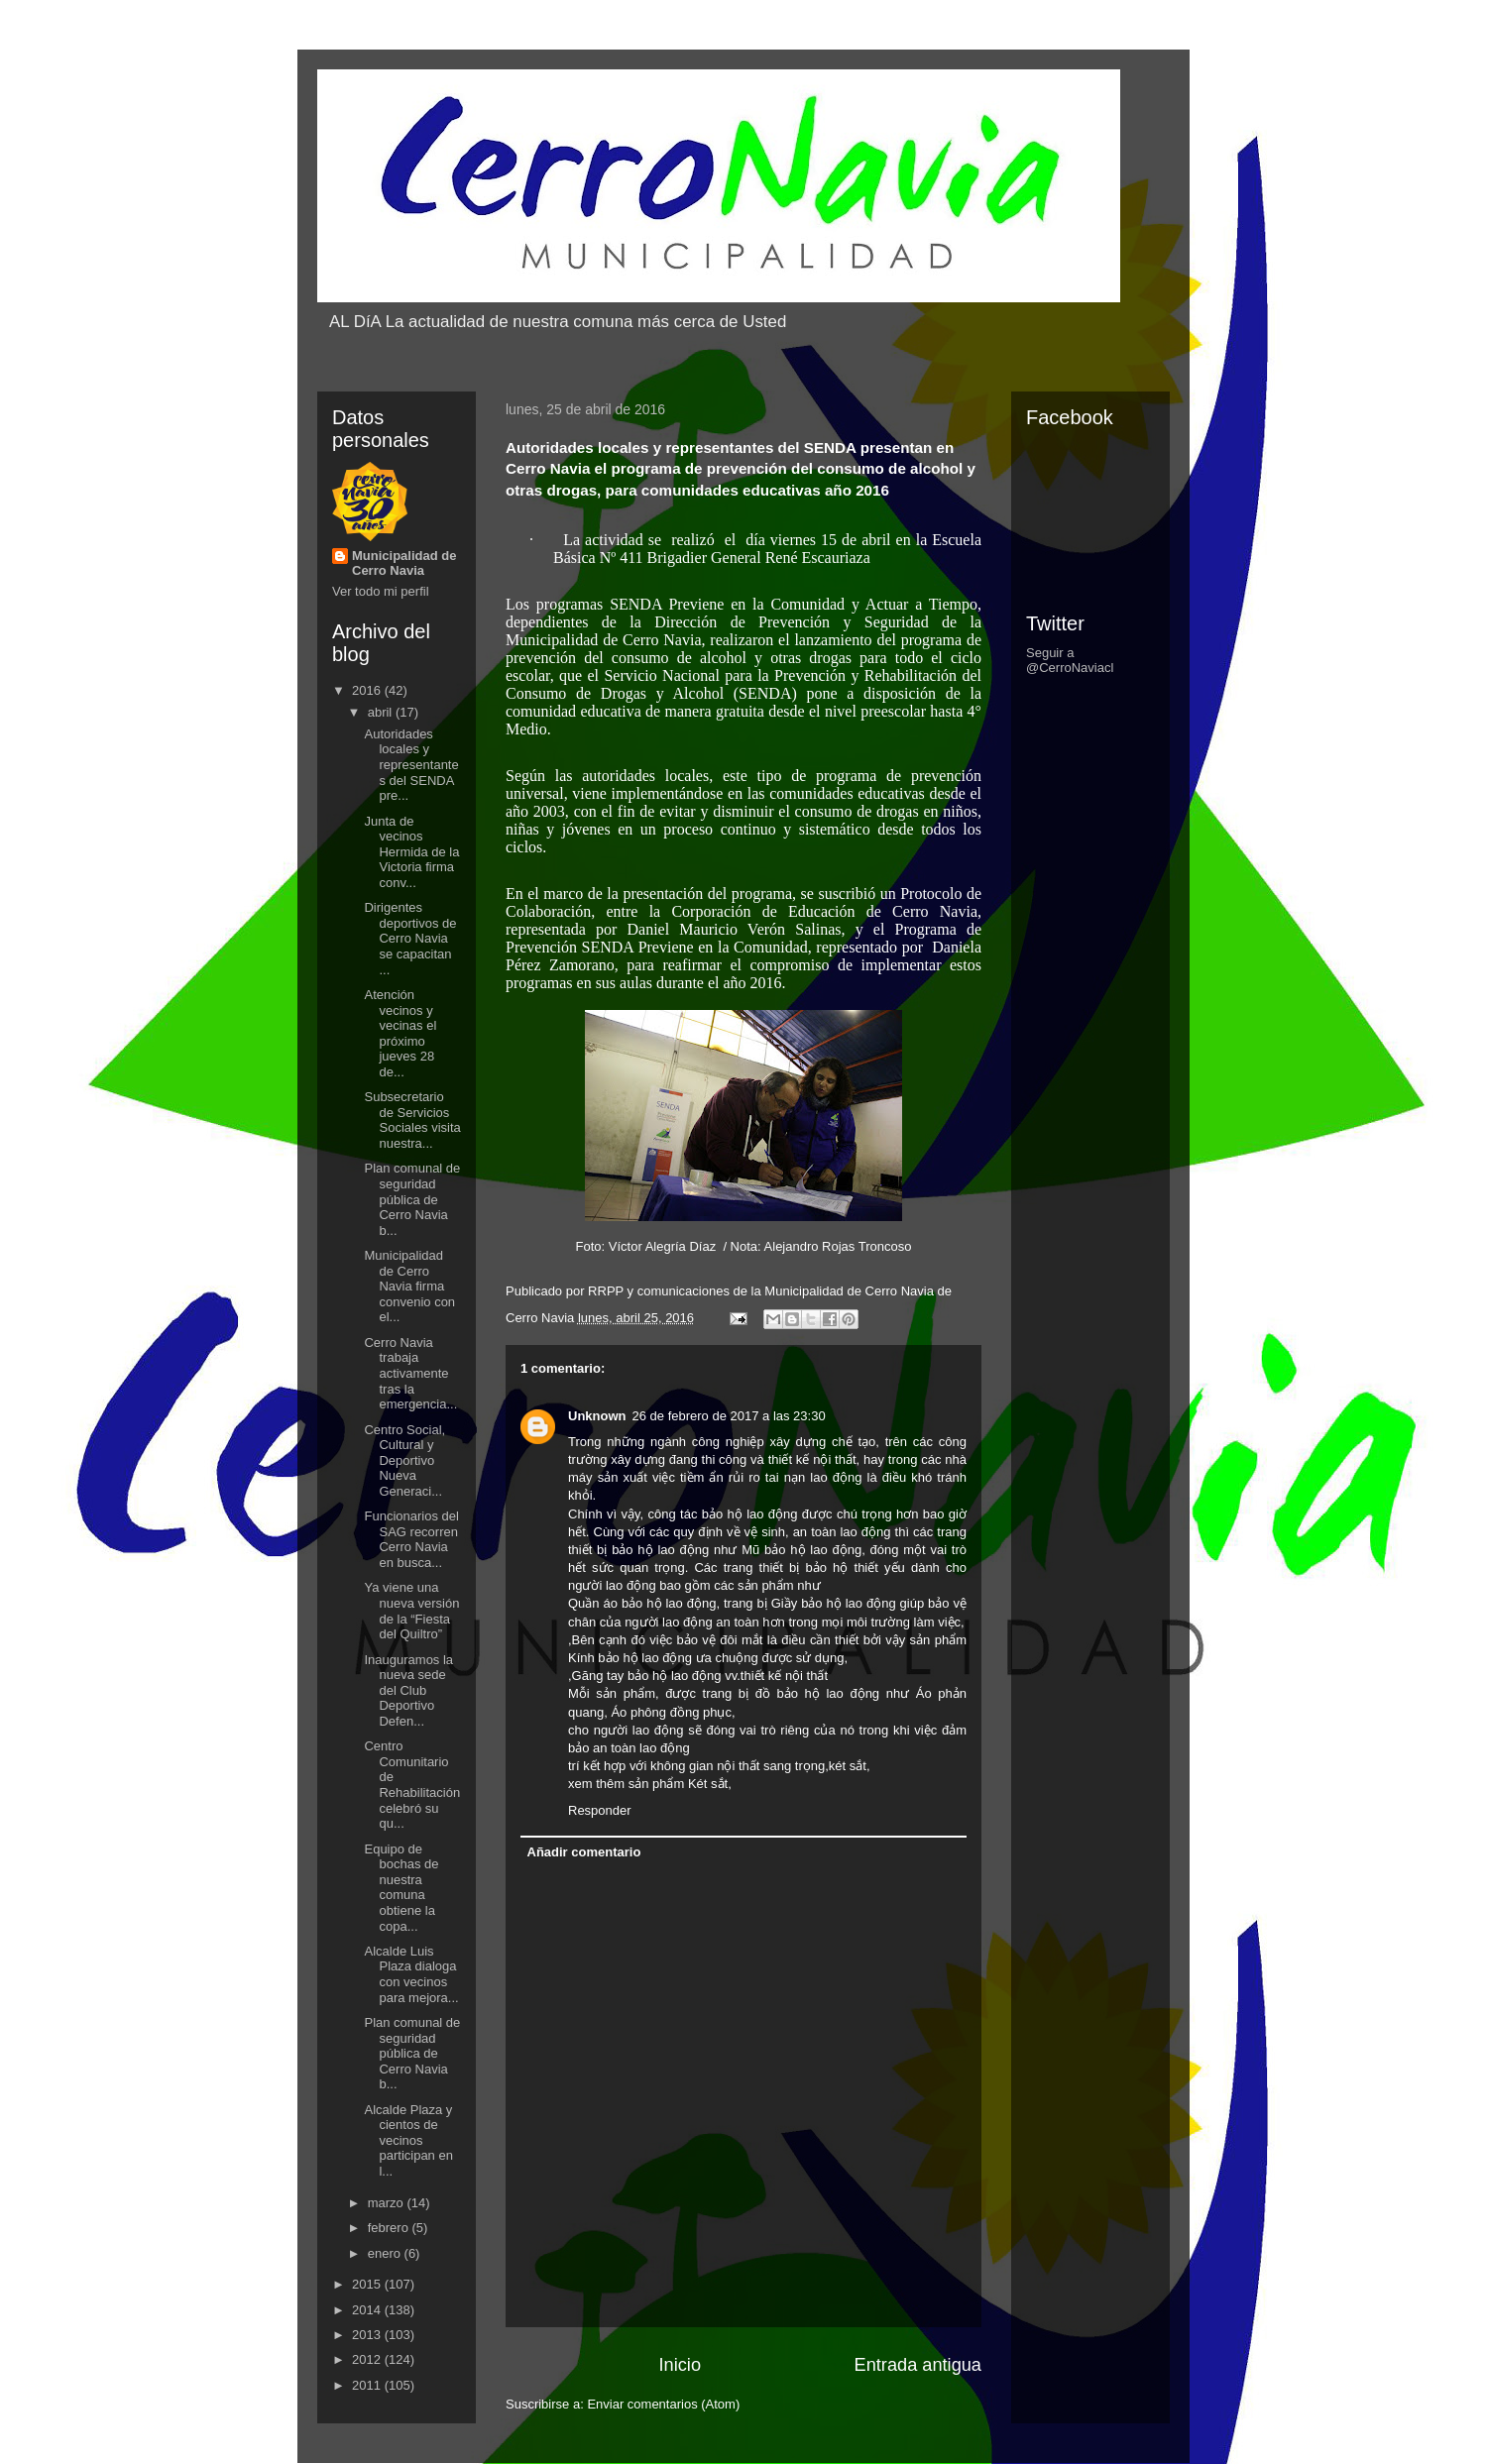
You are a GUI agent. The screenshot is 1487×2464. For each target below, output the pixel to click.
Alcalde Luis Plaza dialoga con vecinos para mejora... (411, 1974)
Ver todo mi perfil (380, 591)
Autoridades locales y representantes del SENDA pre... (411, 765)
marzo (387, 2202)
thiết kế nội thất (812, 1459)
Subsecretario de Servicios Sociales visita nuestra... (412, 1120)
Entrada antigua (918, 2365)
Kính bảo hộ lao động (630, 1657)
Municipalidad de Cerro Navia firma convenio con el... (409, 1286)
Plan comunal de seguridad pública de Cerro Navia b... (412, 1199)
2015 (368, 2284)
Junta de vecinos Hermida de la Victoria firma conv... (411, 852)
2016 (368, 690)
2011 (368, 2385)
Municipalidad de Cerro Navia (404, 563)
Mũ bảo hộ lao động (801, 1549)
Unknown (597, 1415)
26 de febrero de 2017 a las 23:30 (729, 1415)
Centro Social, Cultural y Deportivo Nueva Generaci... (404, 1460)
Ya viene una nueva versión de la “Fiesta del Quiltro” (411, 1610)
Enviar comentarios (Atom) (663, 2404)
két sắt (847, 1765)
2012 (368, 2359)
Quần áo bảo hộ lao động (642, 1603)
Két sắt (708, 1783)
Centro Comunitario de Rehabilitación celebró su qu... (412, 1784)
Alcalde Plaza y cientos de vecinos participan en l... (408, 2140)
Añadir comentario (584, 1852)
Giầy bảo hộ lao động (833, 1603)
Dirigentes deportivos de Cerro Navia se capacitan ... (410, 938)
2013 (368, 2334)
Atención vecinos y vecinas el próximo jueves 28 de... (400, 1033)
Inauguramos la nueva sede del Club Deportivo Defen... (408, 1690)
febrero (390, 2227)
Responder (599, 1810)
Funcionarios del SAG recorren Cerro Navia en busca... (411, 1539)
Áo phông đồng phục (671, 1712)
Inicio (680, 2365)
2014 (368, 2309)
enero (386, 2253)
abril (382, 712)
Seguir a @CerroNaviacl (1069, 660)
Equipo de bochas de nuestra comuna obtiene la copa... (401, 1888)
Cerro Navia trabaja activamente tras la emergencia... (410, 1373)
